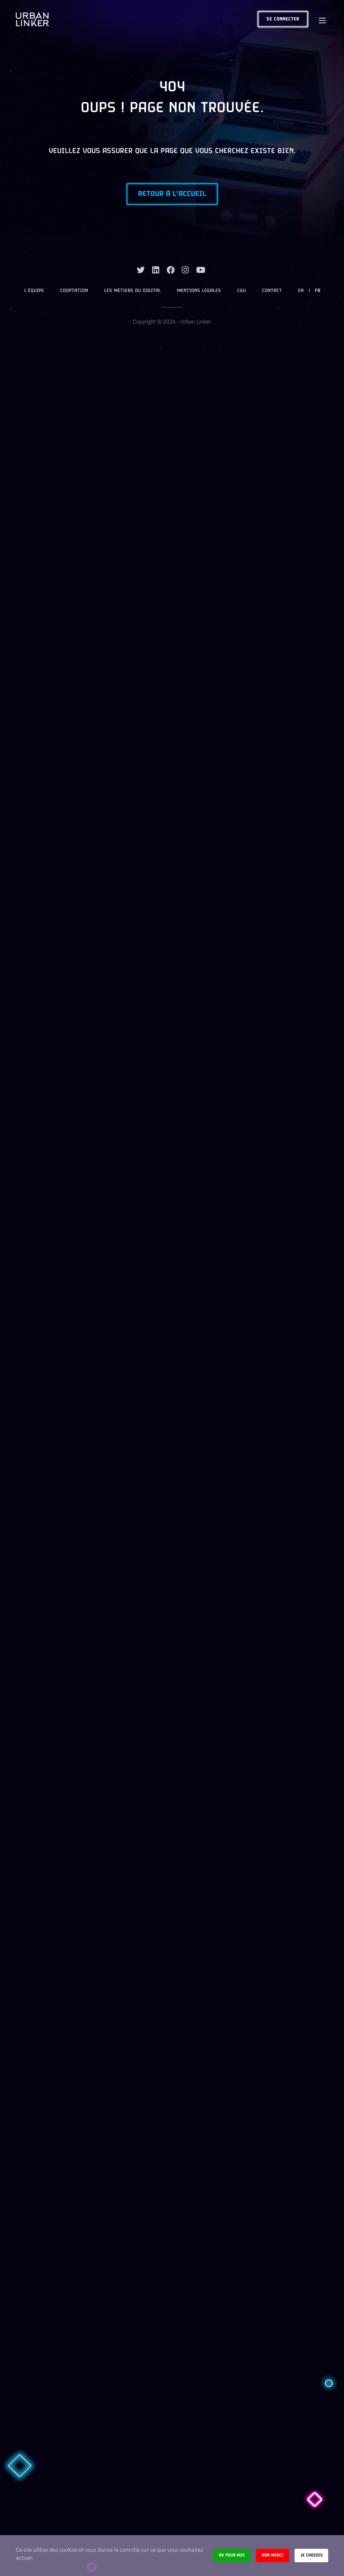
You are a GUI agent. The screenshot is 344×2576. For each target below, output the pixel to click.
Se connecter (282, 19)
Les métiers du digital (132, 291)
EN (301, 291)
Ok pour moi (232, 2555)
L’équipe (34, 291)
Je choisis (311, 2555)
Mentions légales (199, 291)
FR (317, 291)
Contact (272, 291)
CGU (241, 291)
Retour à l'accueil (172, 194)
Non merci (273, 2555)
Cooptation (74, 291)
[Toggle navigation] (322, 19)
